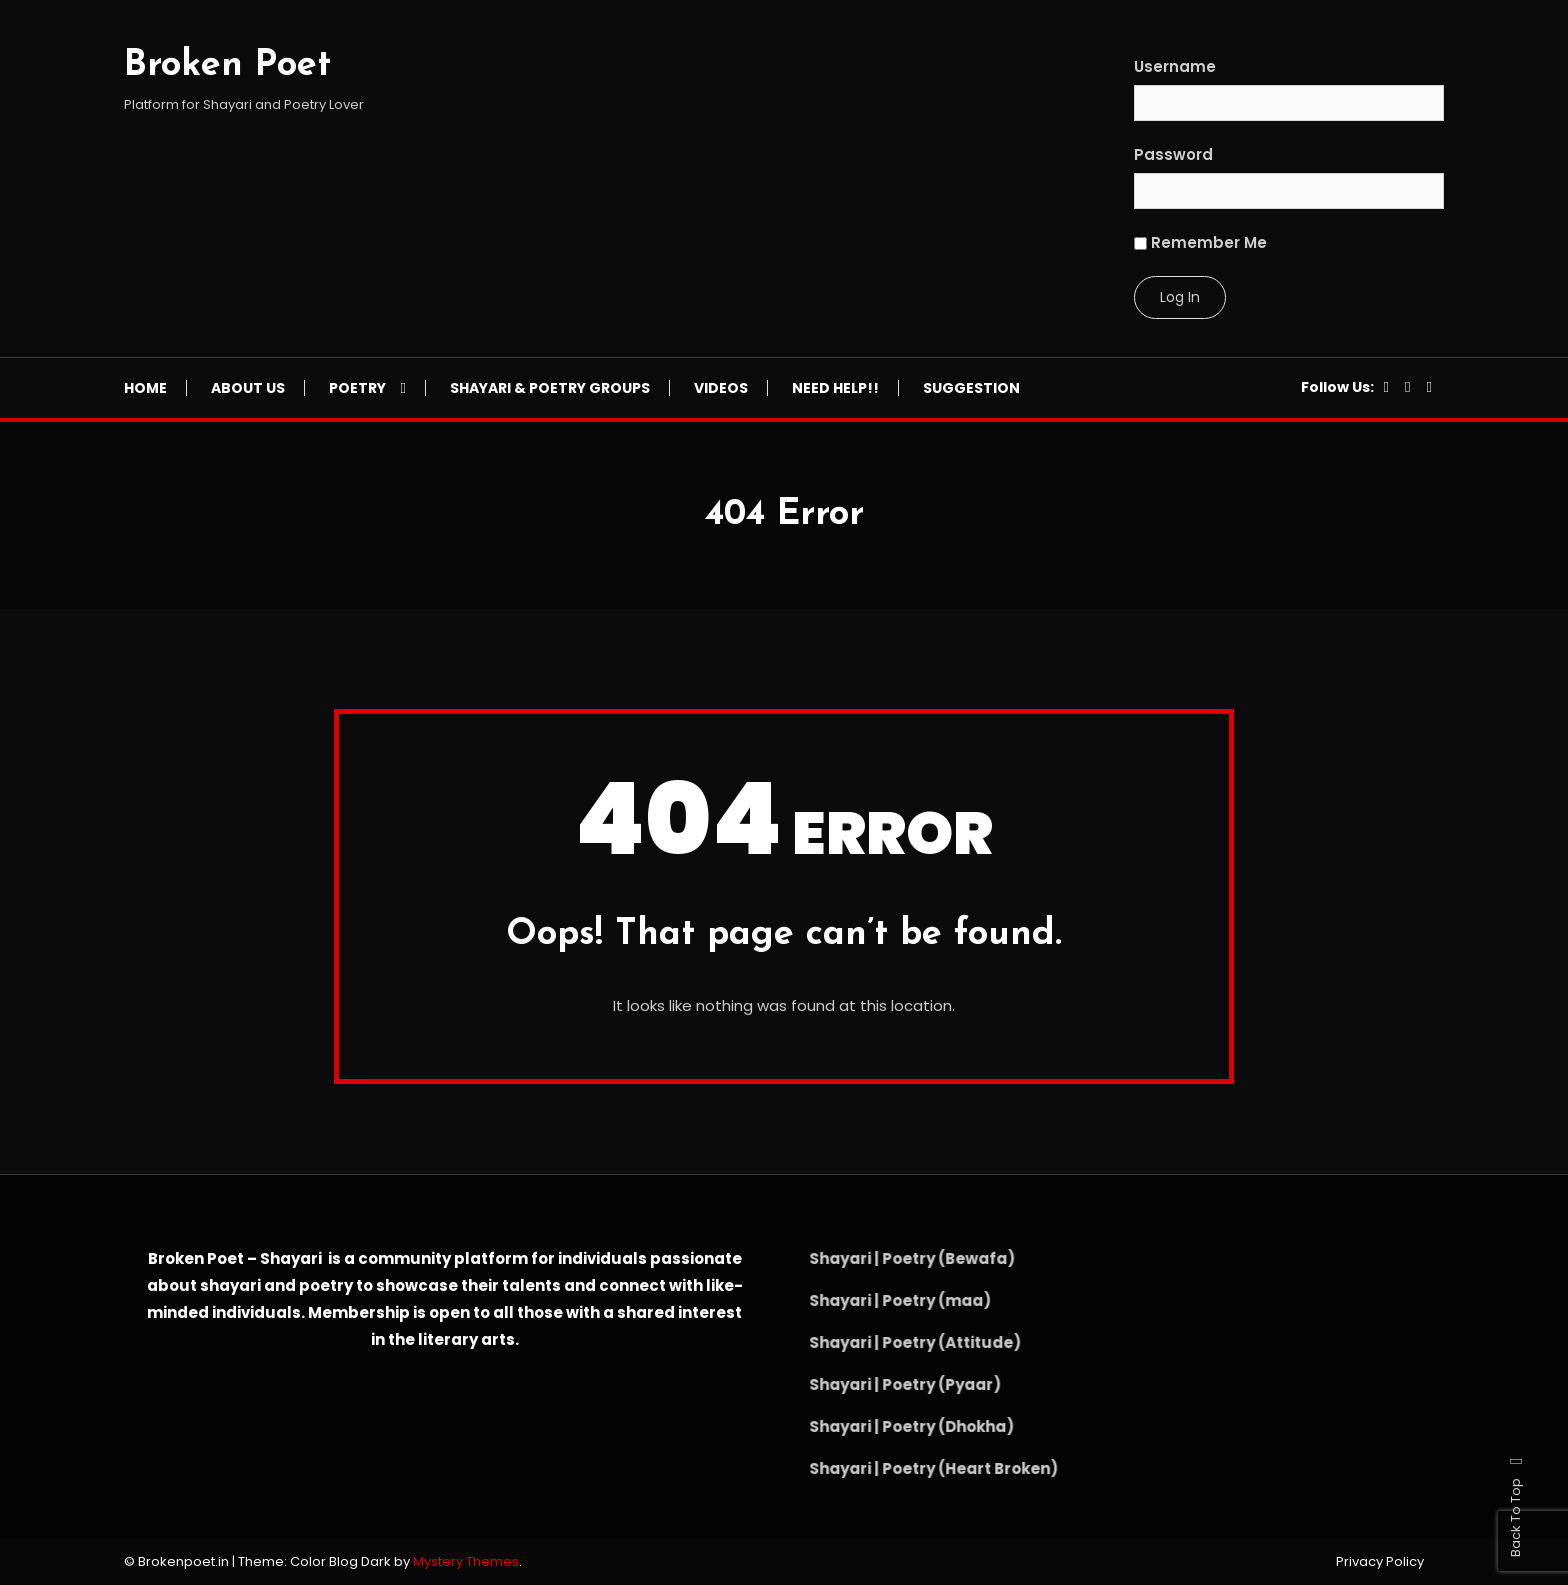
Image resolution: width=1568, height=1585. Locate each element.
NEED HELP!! (835, 388)
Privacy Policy (1380, 1562)
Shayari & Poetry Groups (550, 388)
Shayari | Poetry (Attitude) (889, 1342)
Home (145, 388)
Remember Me (1200, 242)
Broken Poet (227, 66)
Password (1173, 154)
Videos (721, 388)
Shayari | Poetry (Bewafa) (886, 1258)
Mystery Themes (466, 1561)
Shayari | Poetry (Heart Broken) (907, 1468)
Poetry (357, 388)
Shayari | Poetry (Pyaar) (879, 1384)
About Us (248, 388)
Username (1175, 66)
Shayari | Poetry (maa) (874, 1300)
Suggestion (971, 388)
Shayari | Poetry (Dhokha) (885, 1426)
